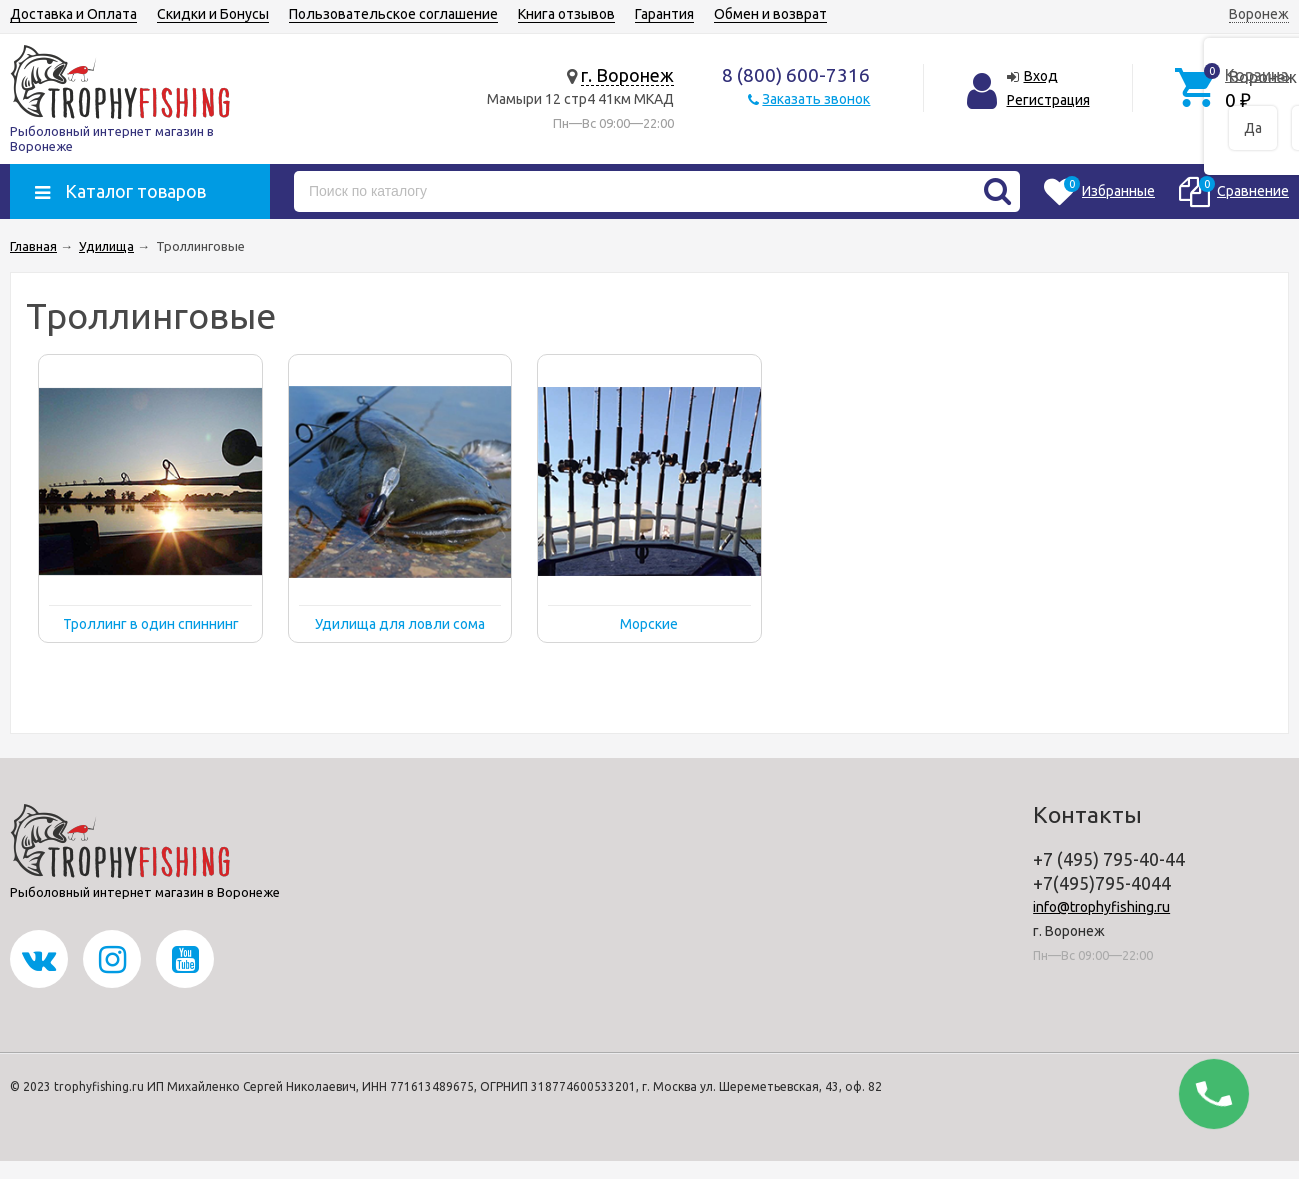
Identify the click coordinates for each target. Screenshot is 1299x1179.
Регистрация (1048, 100)
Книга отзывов (566, 14)
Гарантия (664, 14)
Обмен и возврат (770, 14)
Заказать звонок (816, 99)
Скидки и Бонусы (213, 14)
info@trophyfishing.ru (1101, 907)
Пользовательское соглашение (393, 14)
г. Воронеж (627, 75)
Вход (1041, 76)
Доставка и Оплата (73, 14)
